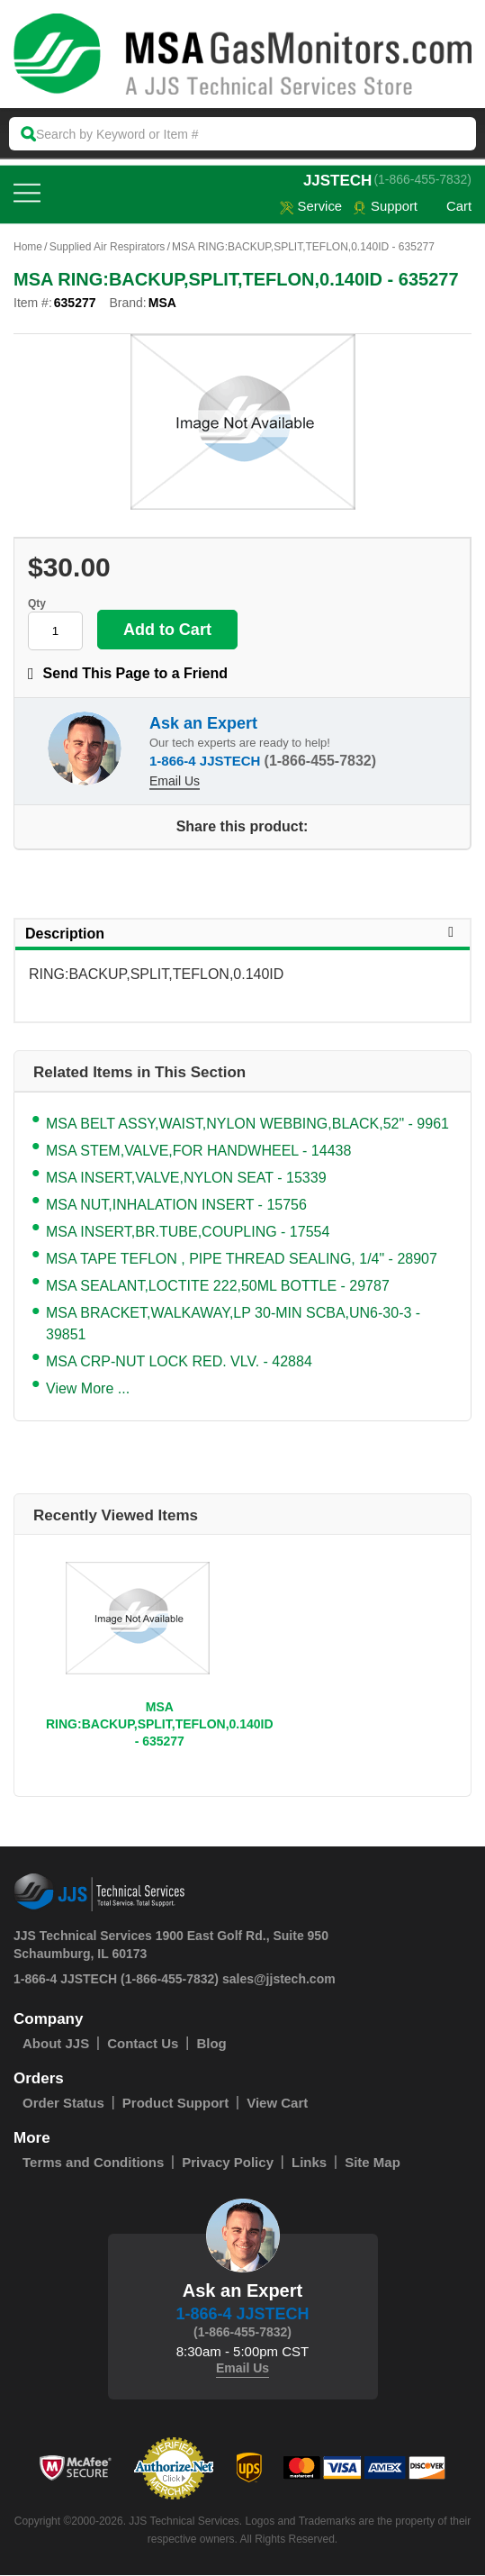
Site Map (372, 2163)
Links (309, 2163)
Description (242, 934)
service (309, 206)
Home (27, 247)
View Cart (277, 2103)
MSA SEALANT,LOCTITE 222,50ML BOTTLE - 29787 (218, 1286)
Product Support (175, 2103)
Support (385, 206)
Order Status (63, 2103)
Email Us (174, 782)
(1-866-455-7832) (422, 179)
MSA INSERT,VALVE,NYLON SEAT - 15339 (186, 1178)
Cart (450, 206)
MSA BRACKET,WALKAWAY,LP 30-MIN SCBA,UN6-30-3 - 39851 (233, 1324)
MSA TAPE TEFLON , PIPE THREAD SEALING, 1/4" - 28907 (241, 1259)
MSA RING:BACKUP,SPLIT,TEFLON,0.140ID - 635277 (160, 1725)
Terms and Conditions (93, 2163)
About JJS (55, 2044)
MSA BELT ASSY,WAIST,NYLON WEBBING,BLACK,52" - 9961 (247, 1124)
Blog (211, 2044)
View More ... (88, 1389)
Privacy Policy (228, 2163)
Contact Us (142, 2044)
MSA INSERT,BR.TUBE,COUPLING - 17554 (187, 1232)
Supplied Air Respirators (107, 247)
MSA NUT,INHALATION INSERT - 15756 (176, 1205)
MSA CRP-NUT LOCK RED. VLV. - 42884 (179, 1362)
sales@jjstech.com (279, 1980)
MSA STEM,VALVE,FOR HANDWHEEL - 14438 (198, 1151)
